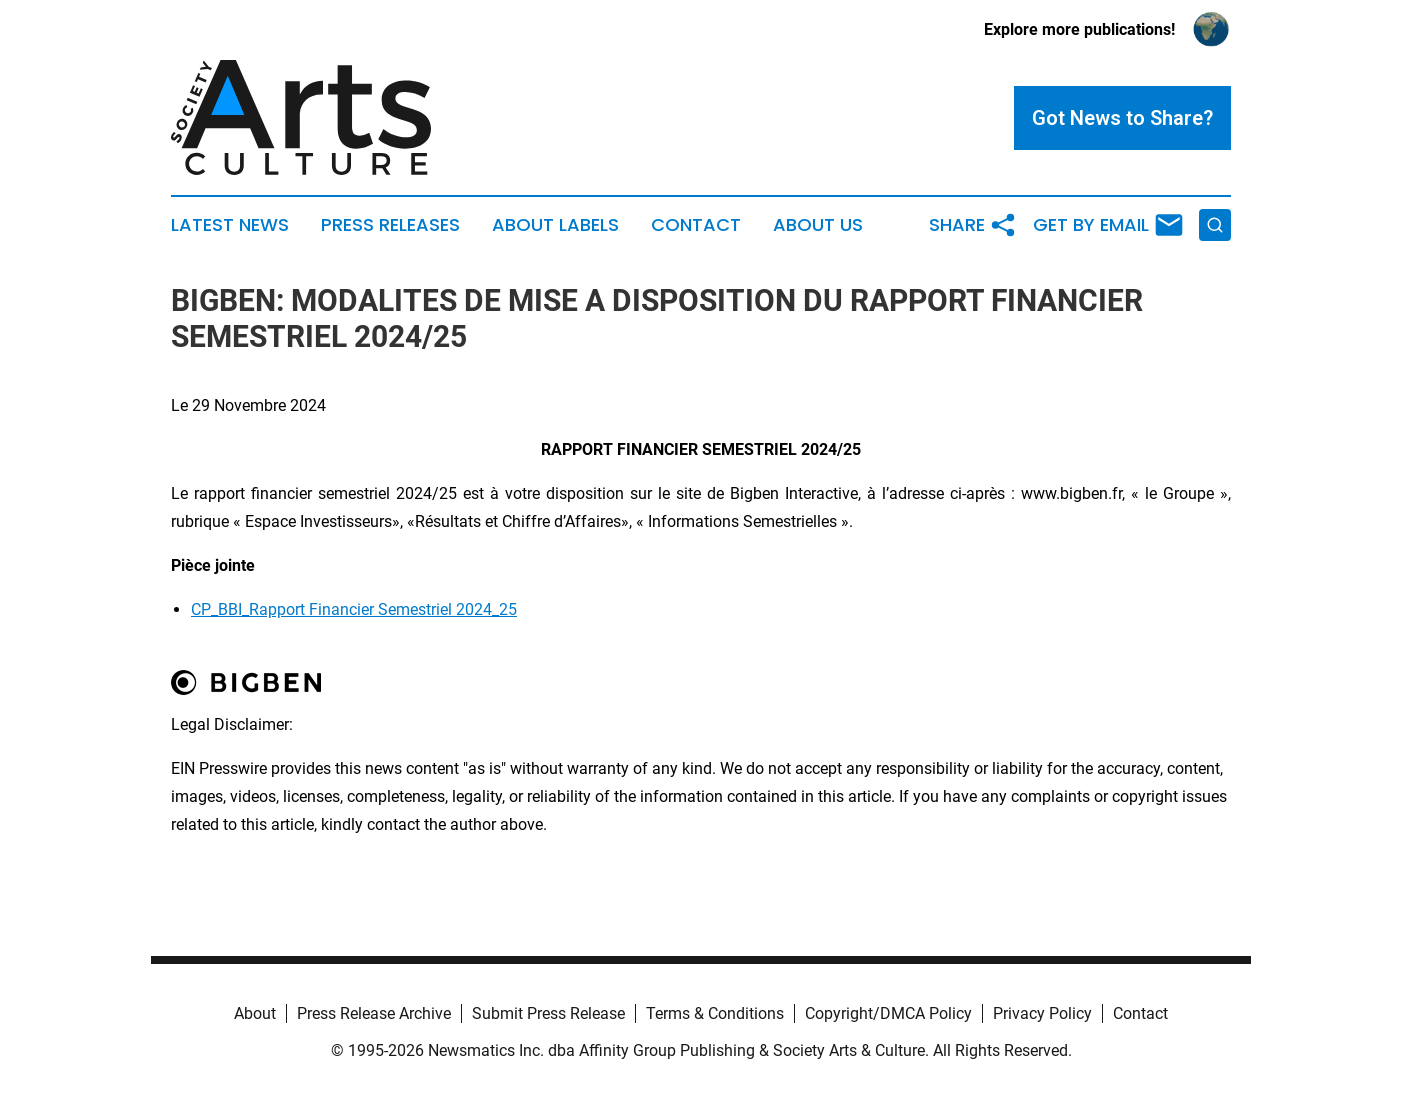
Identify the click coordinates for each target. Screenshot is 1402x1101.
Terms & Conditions (715, 1013)
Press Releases (390, 225)
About (255, 1013)
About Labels (555, 225)
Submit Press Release (548, 1013)
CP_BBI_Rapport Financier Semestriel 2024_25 (354, 609)
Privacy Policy (1042, 1013)
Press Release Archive (374, 1013)
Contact (696, 225)
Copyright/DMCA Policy (888, 1013)
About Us (818, 225)
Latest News (230, 225)
